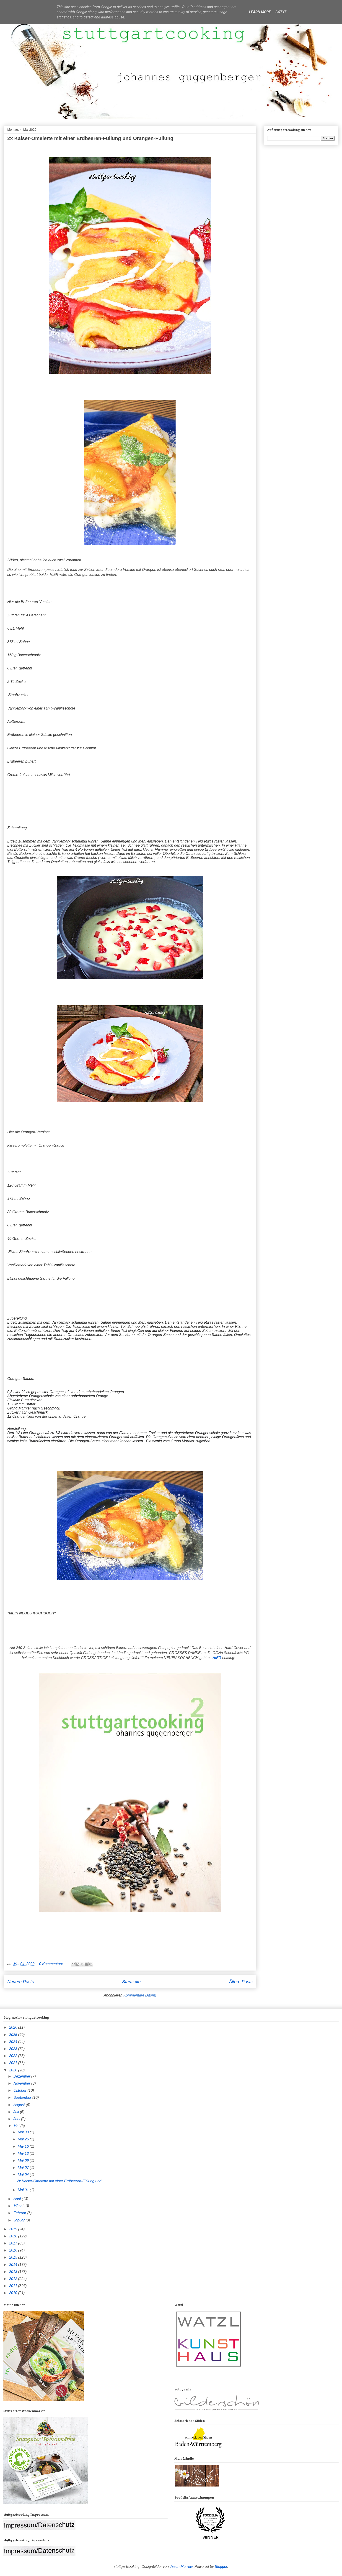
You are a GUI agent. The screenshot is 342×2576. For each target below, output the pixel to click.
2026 (13, 2027)
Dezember (22, 2076)
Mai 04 (24, 2175)
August (19, 2105)
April (17, 2199)
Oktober (20, 2090)
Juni (17, 2119)
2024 (13, 2042)
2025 (13, 2035)
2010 (13, 2293)
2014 (13, 2265)
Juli (16, 2112)
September (22, 2097)
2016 (13, 2250)
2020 (13, 2070)
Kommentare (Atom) (139, 1995)
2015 (13, 2257)
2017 (13, 2243)
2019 (13, 2229)
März (18, 2206)
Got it (280, 12)
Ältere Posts (241, 1981)
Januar (19, 2220)
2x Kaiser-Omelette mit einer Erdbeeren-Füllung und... (60, 2181)
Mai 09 (24, 2160)
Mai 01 (24, 2190)
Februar (20, 2213)
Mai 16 (24, 2146)
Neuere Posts (20, 1981)
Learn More (260, 12)
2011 (13, 2286)
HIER (216, 1658)
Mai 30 (24, 2132)
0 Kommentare (51, 1964)
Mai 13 (24, 2153)
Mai (16, 2126)
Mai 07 (24, 2168)
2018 (13, 2236)
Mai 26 (24, 2139)
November (22, 2083)
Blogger (221, 2566)
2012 (13, 2279)
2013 (13, 2272)
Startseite (131, 1981)
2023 (13, 2049)
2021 (13, 2063)
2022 (13, 2056)
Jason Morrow (181, 2566)
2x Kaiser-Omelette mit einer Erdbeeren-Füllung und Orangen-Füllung (90, 138)
